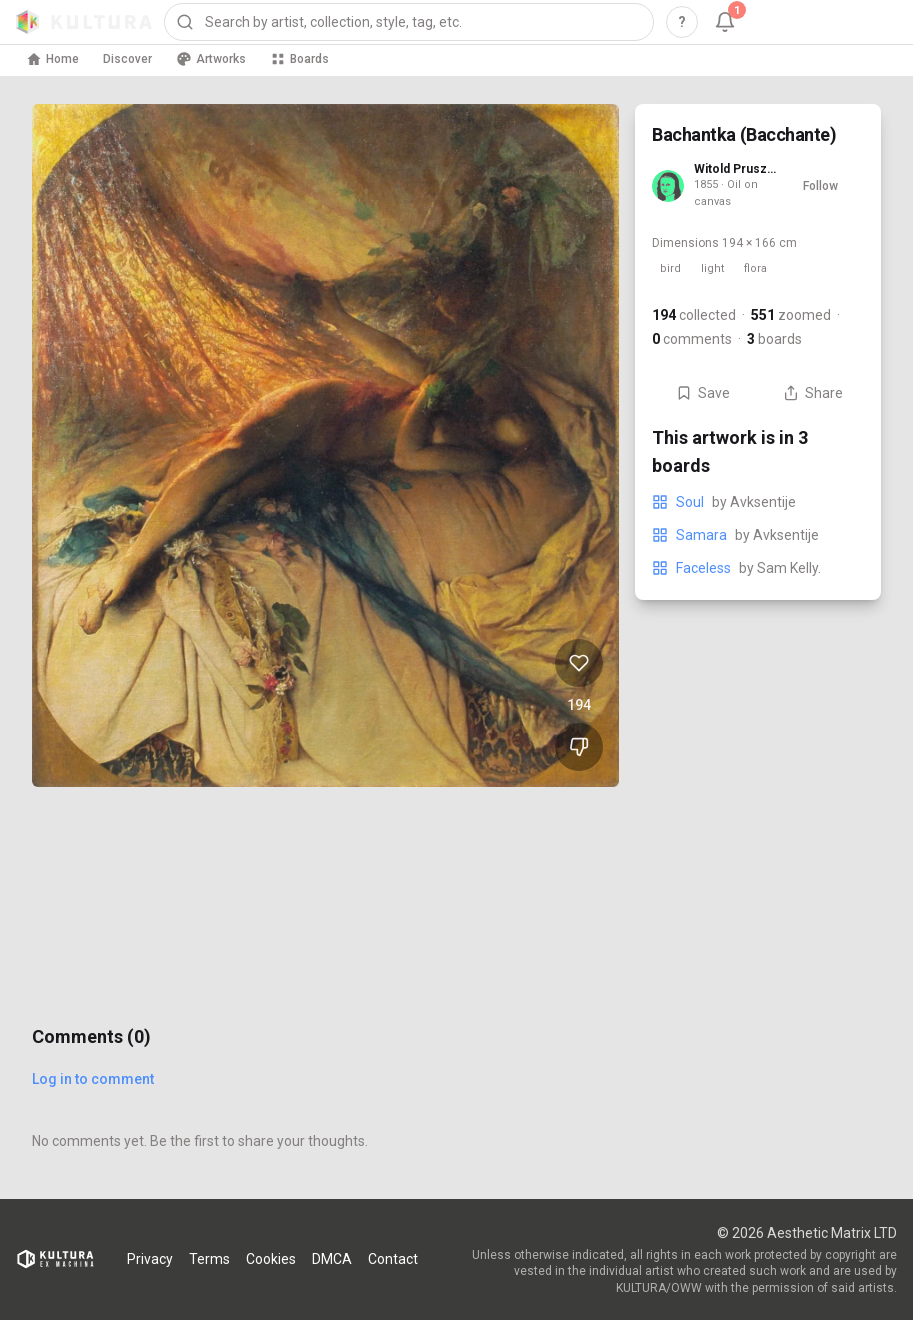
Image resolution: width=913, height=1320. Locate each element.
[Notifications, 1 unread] (725, 22)
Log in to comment (93, 1079)
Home (52, 59)
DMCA (332, 1259)
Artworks (211, 59)
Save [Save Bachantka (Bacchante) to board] (703, 393)
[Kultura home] (84, 22)
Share (813, 393)
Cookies (271, 1259)
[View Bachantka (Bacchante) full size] (325, 445)
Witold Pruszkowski (735, 169)
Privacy (150, 1259)
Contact (393, 1259)
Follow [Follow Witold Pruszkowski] (820, 186)
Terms (209, 1259)
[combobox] (409, 22)
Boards (299, 59)
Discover (127, 59)
